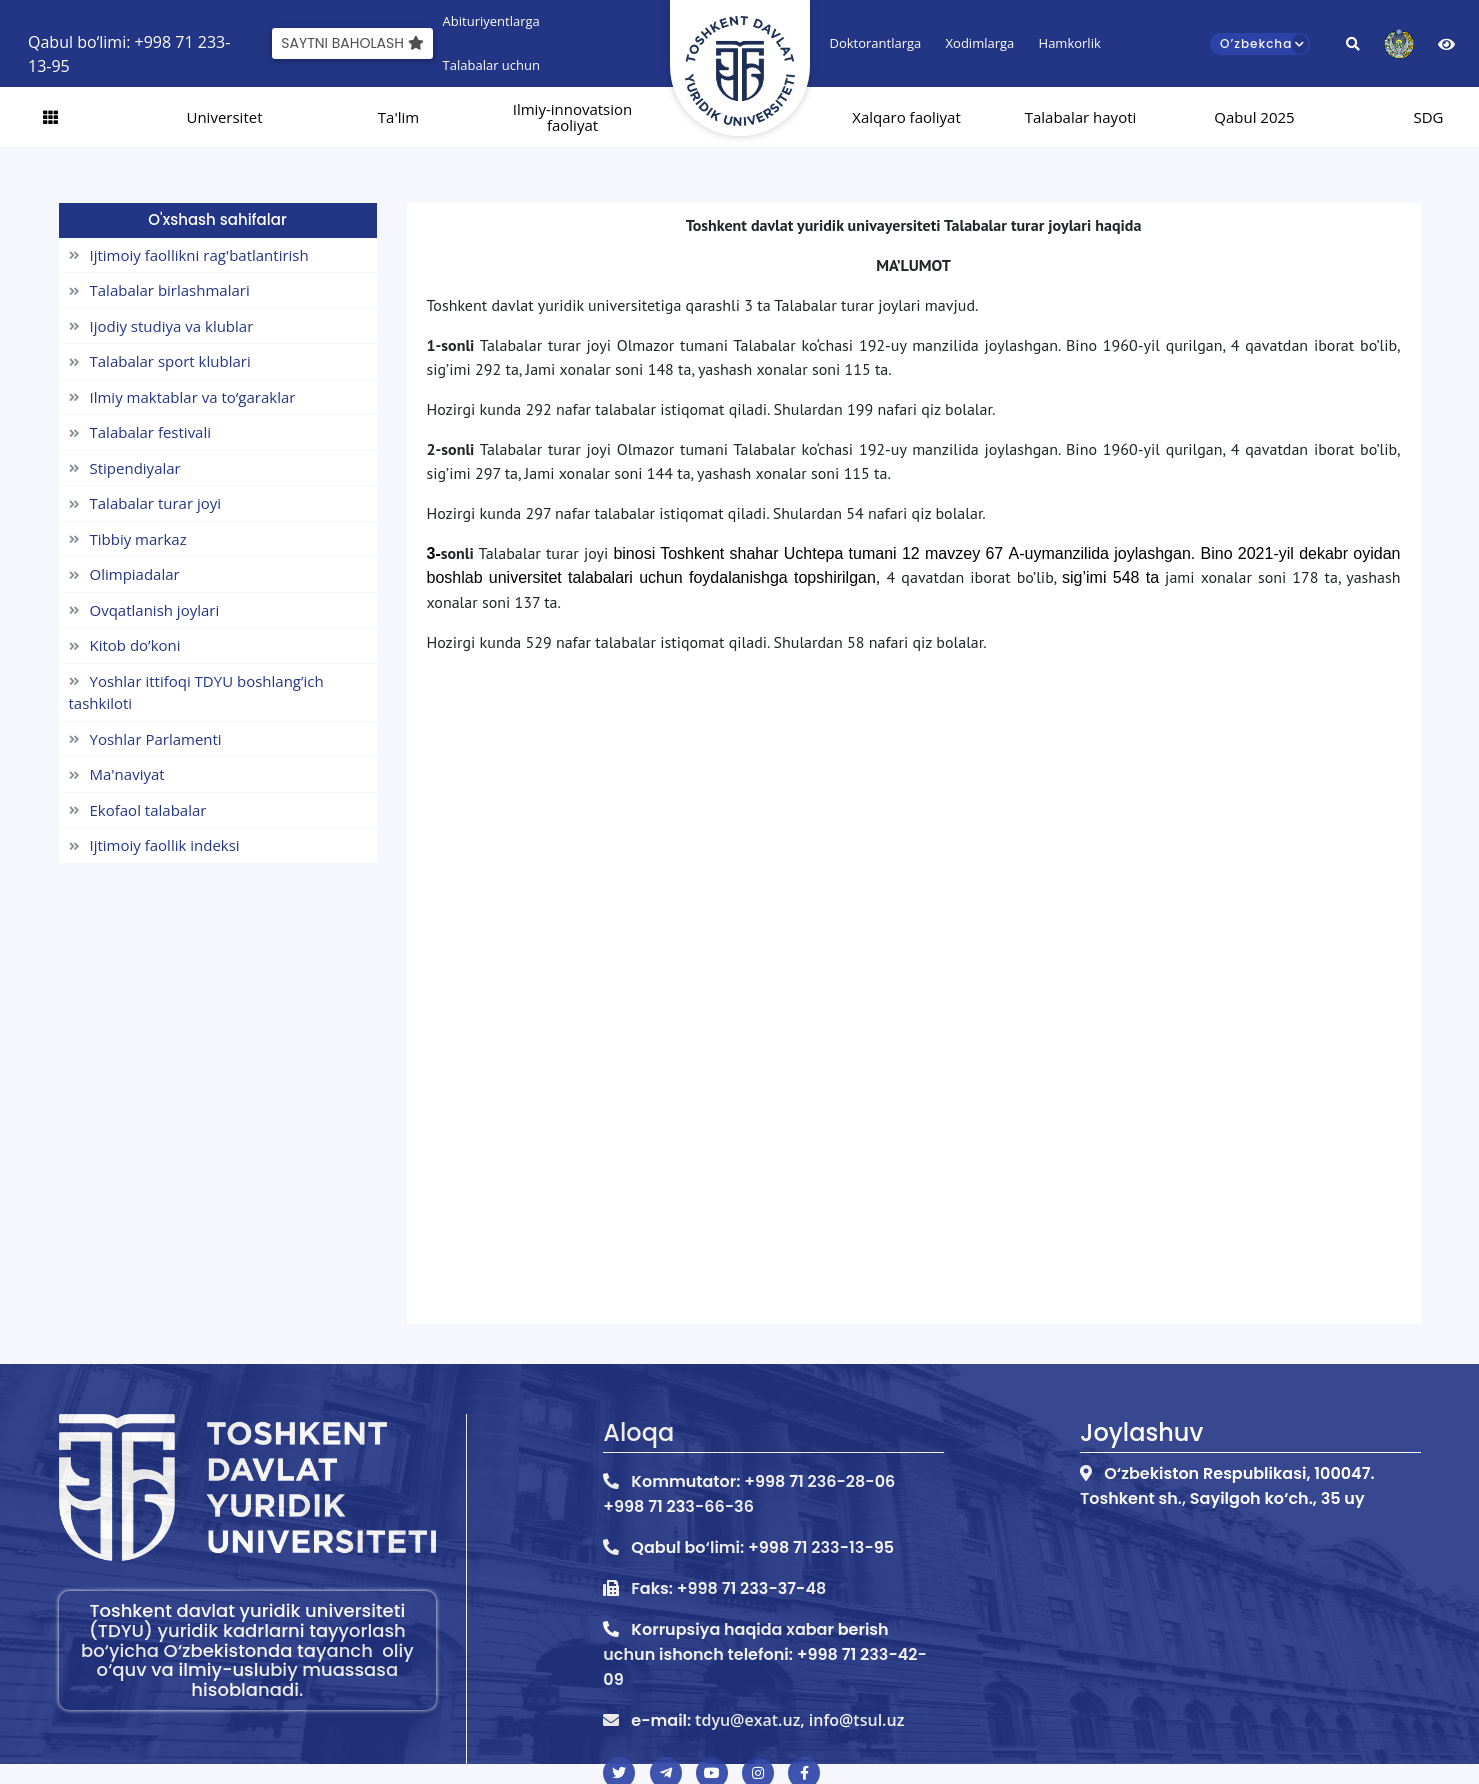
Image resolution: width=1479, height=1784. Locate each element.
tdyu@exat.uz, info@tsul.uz (799, 1720)
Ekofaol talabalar (138, 810)
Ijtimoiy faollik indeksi (154, 845)
